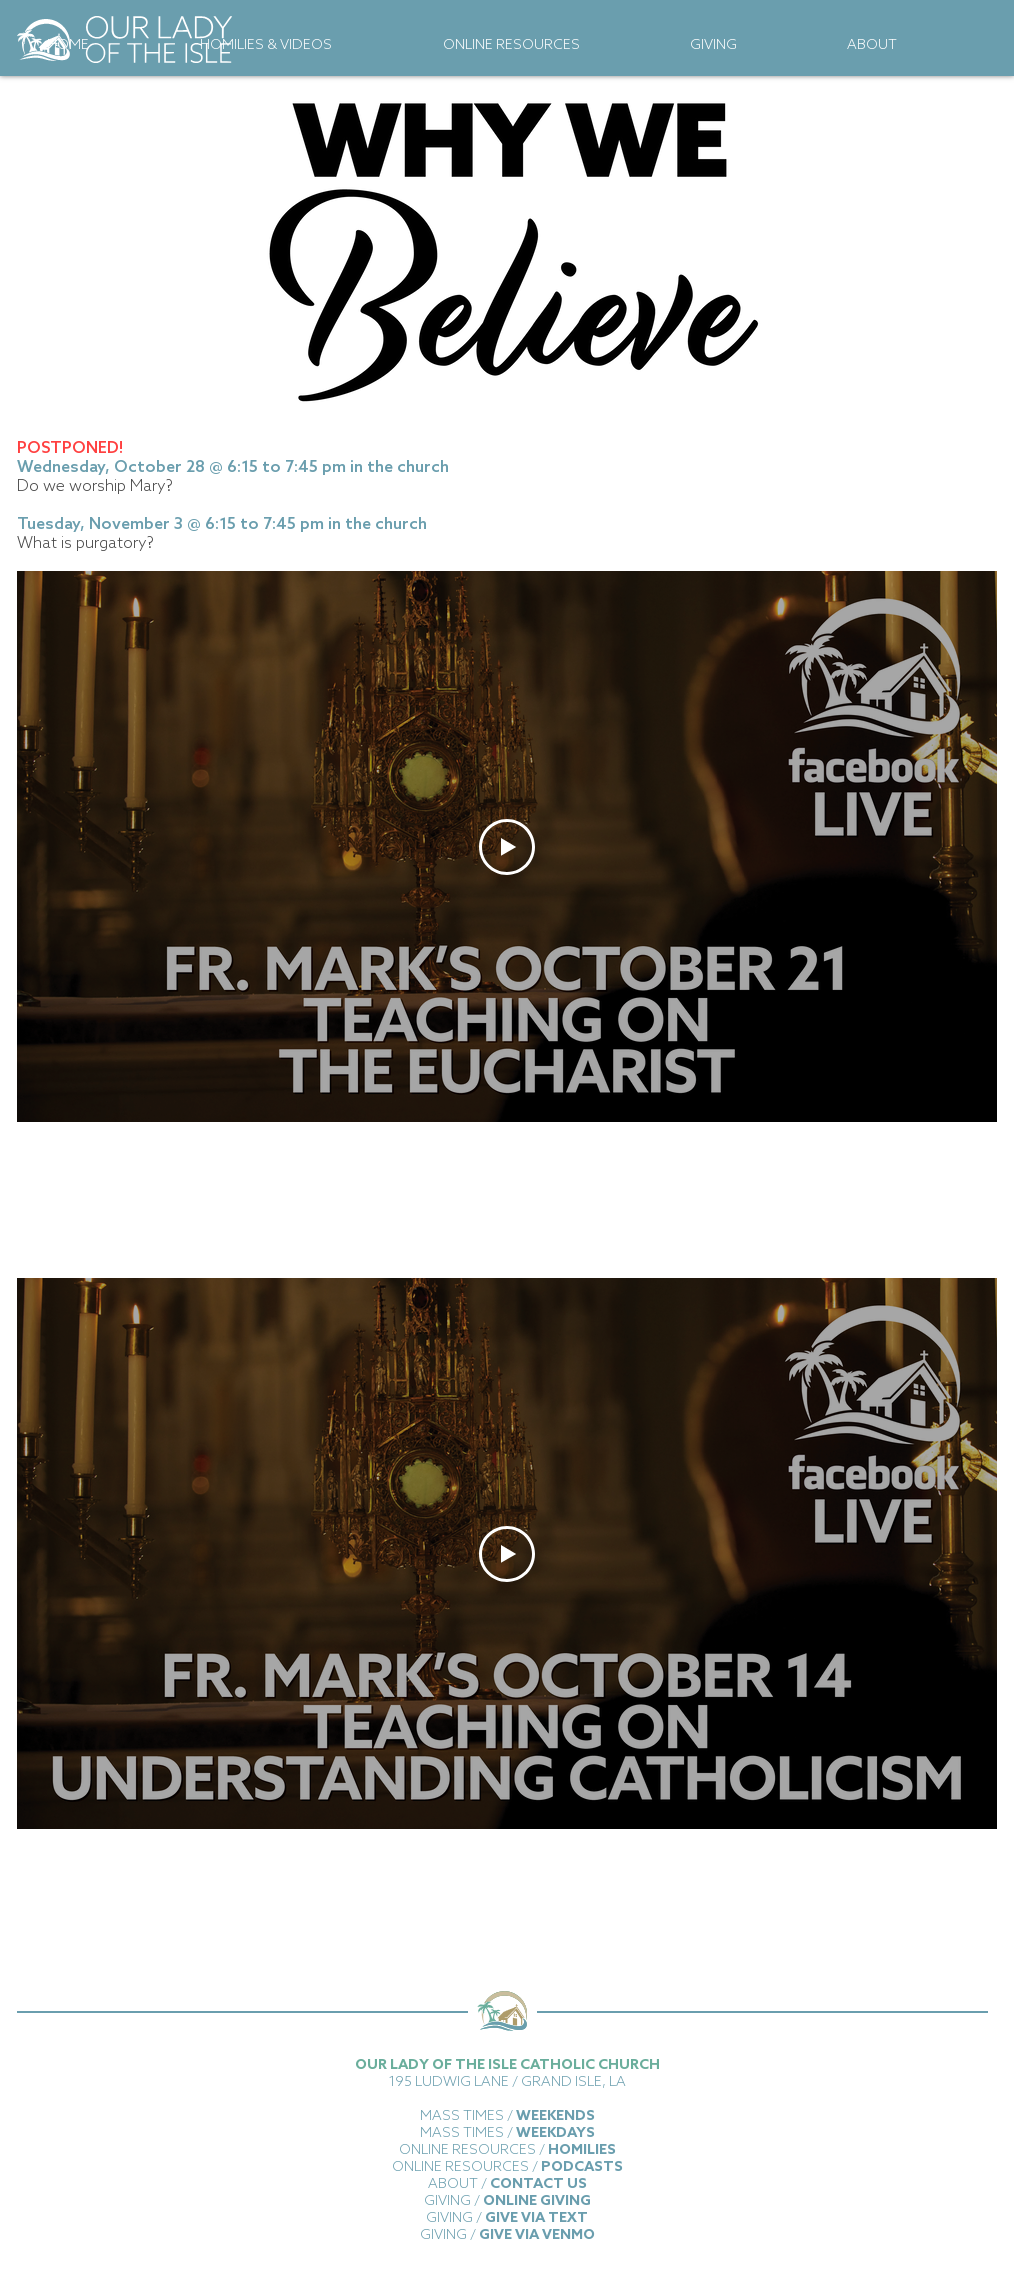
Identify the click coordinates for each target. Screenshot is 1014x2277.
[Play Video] (507, 847)
